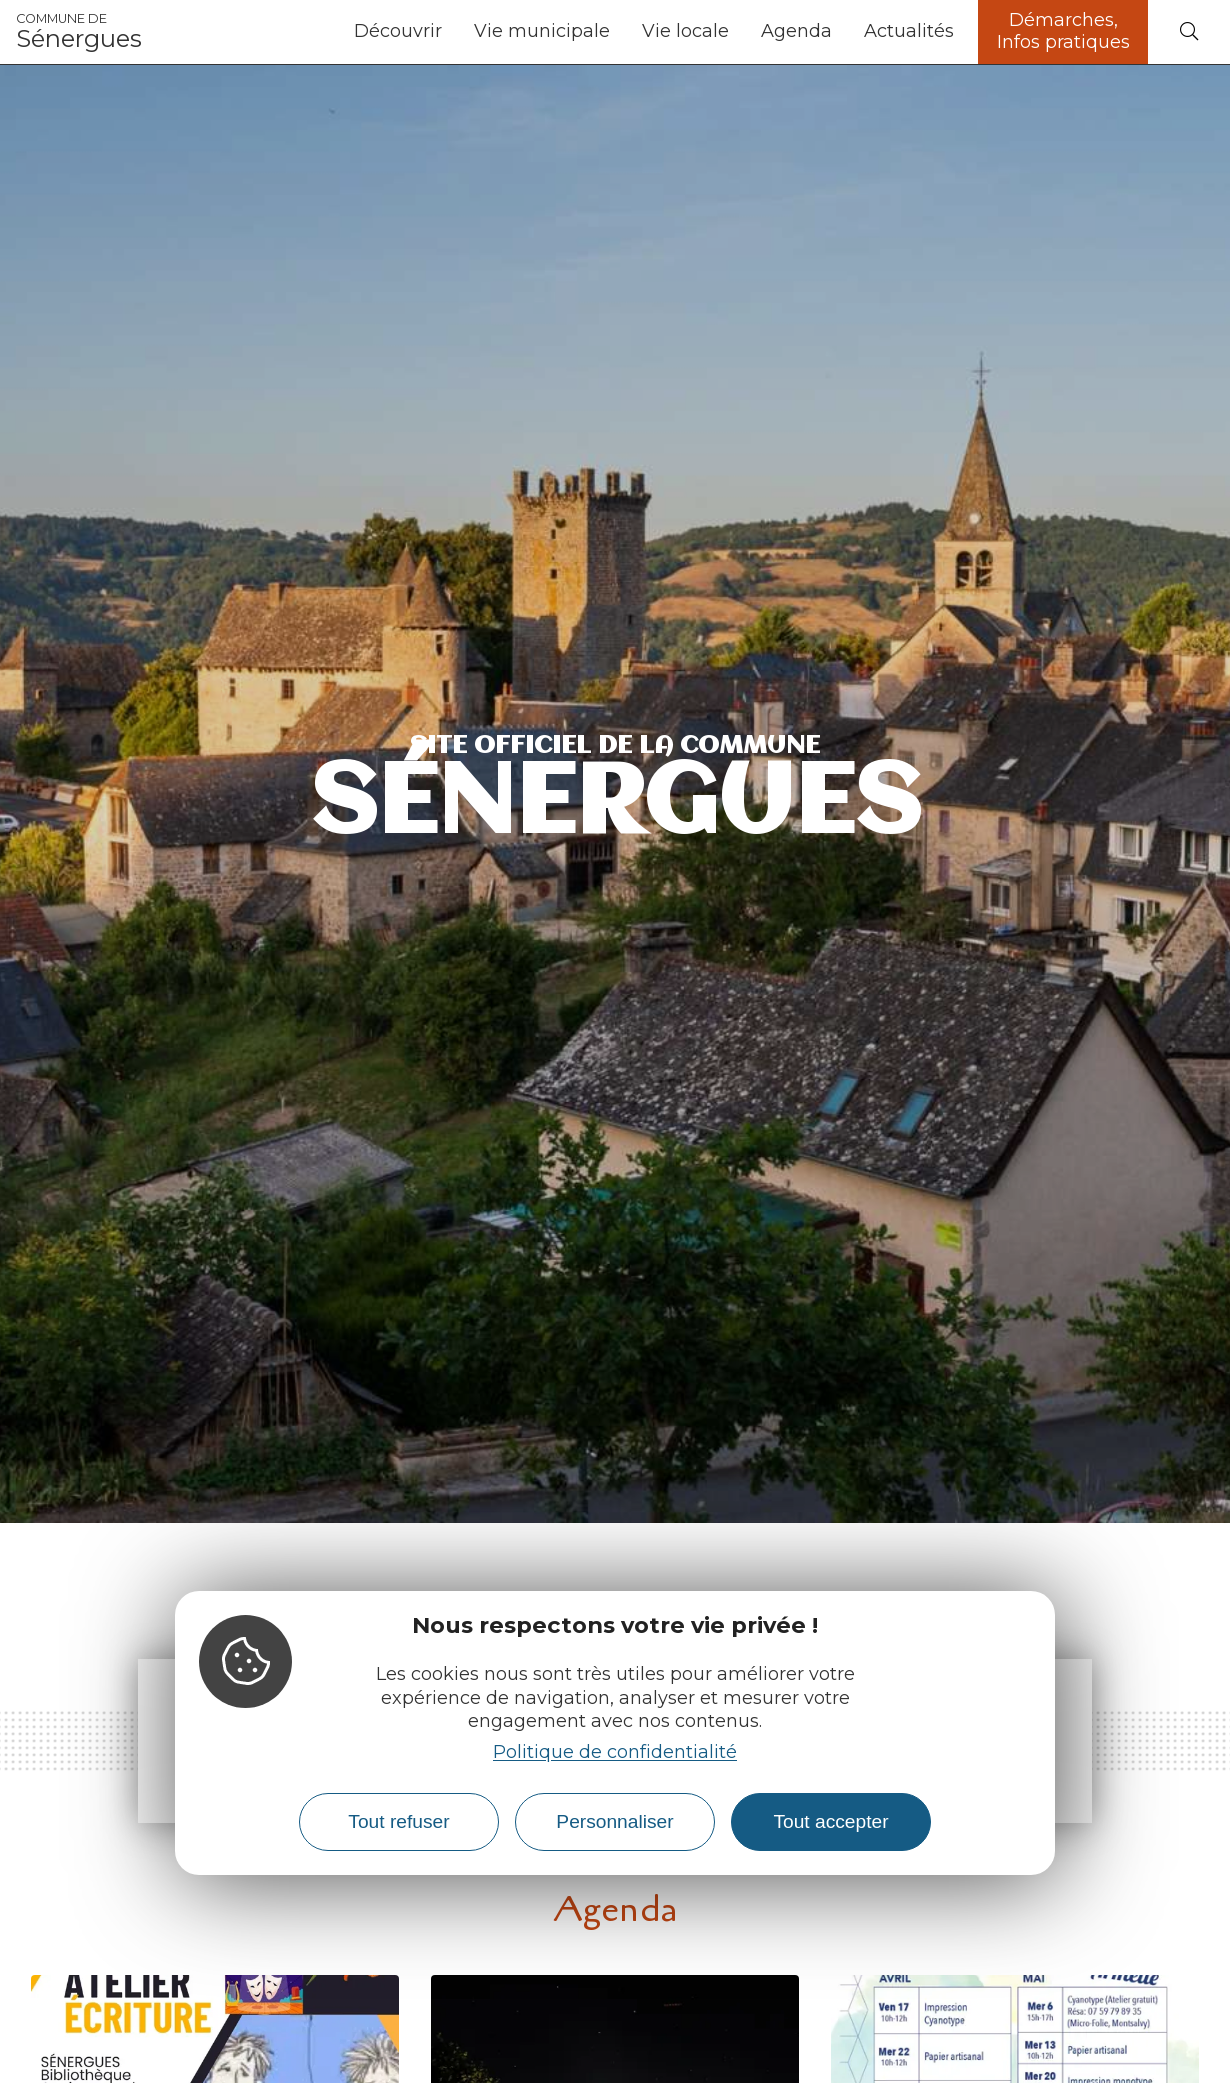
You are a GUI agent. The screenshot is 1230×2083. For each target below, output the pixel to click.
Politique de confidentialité (615, 1752)
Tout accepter (830, 1821)
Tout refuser (398, 1821)
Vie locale (685, 31)
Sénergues (79, 32)
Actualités (909, 31)
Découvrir (398, 31)
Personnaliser (614, 1821)
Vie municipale (542, 31)
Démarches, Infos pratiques (1063, 31)
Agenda (796, 31)
